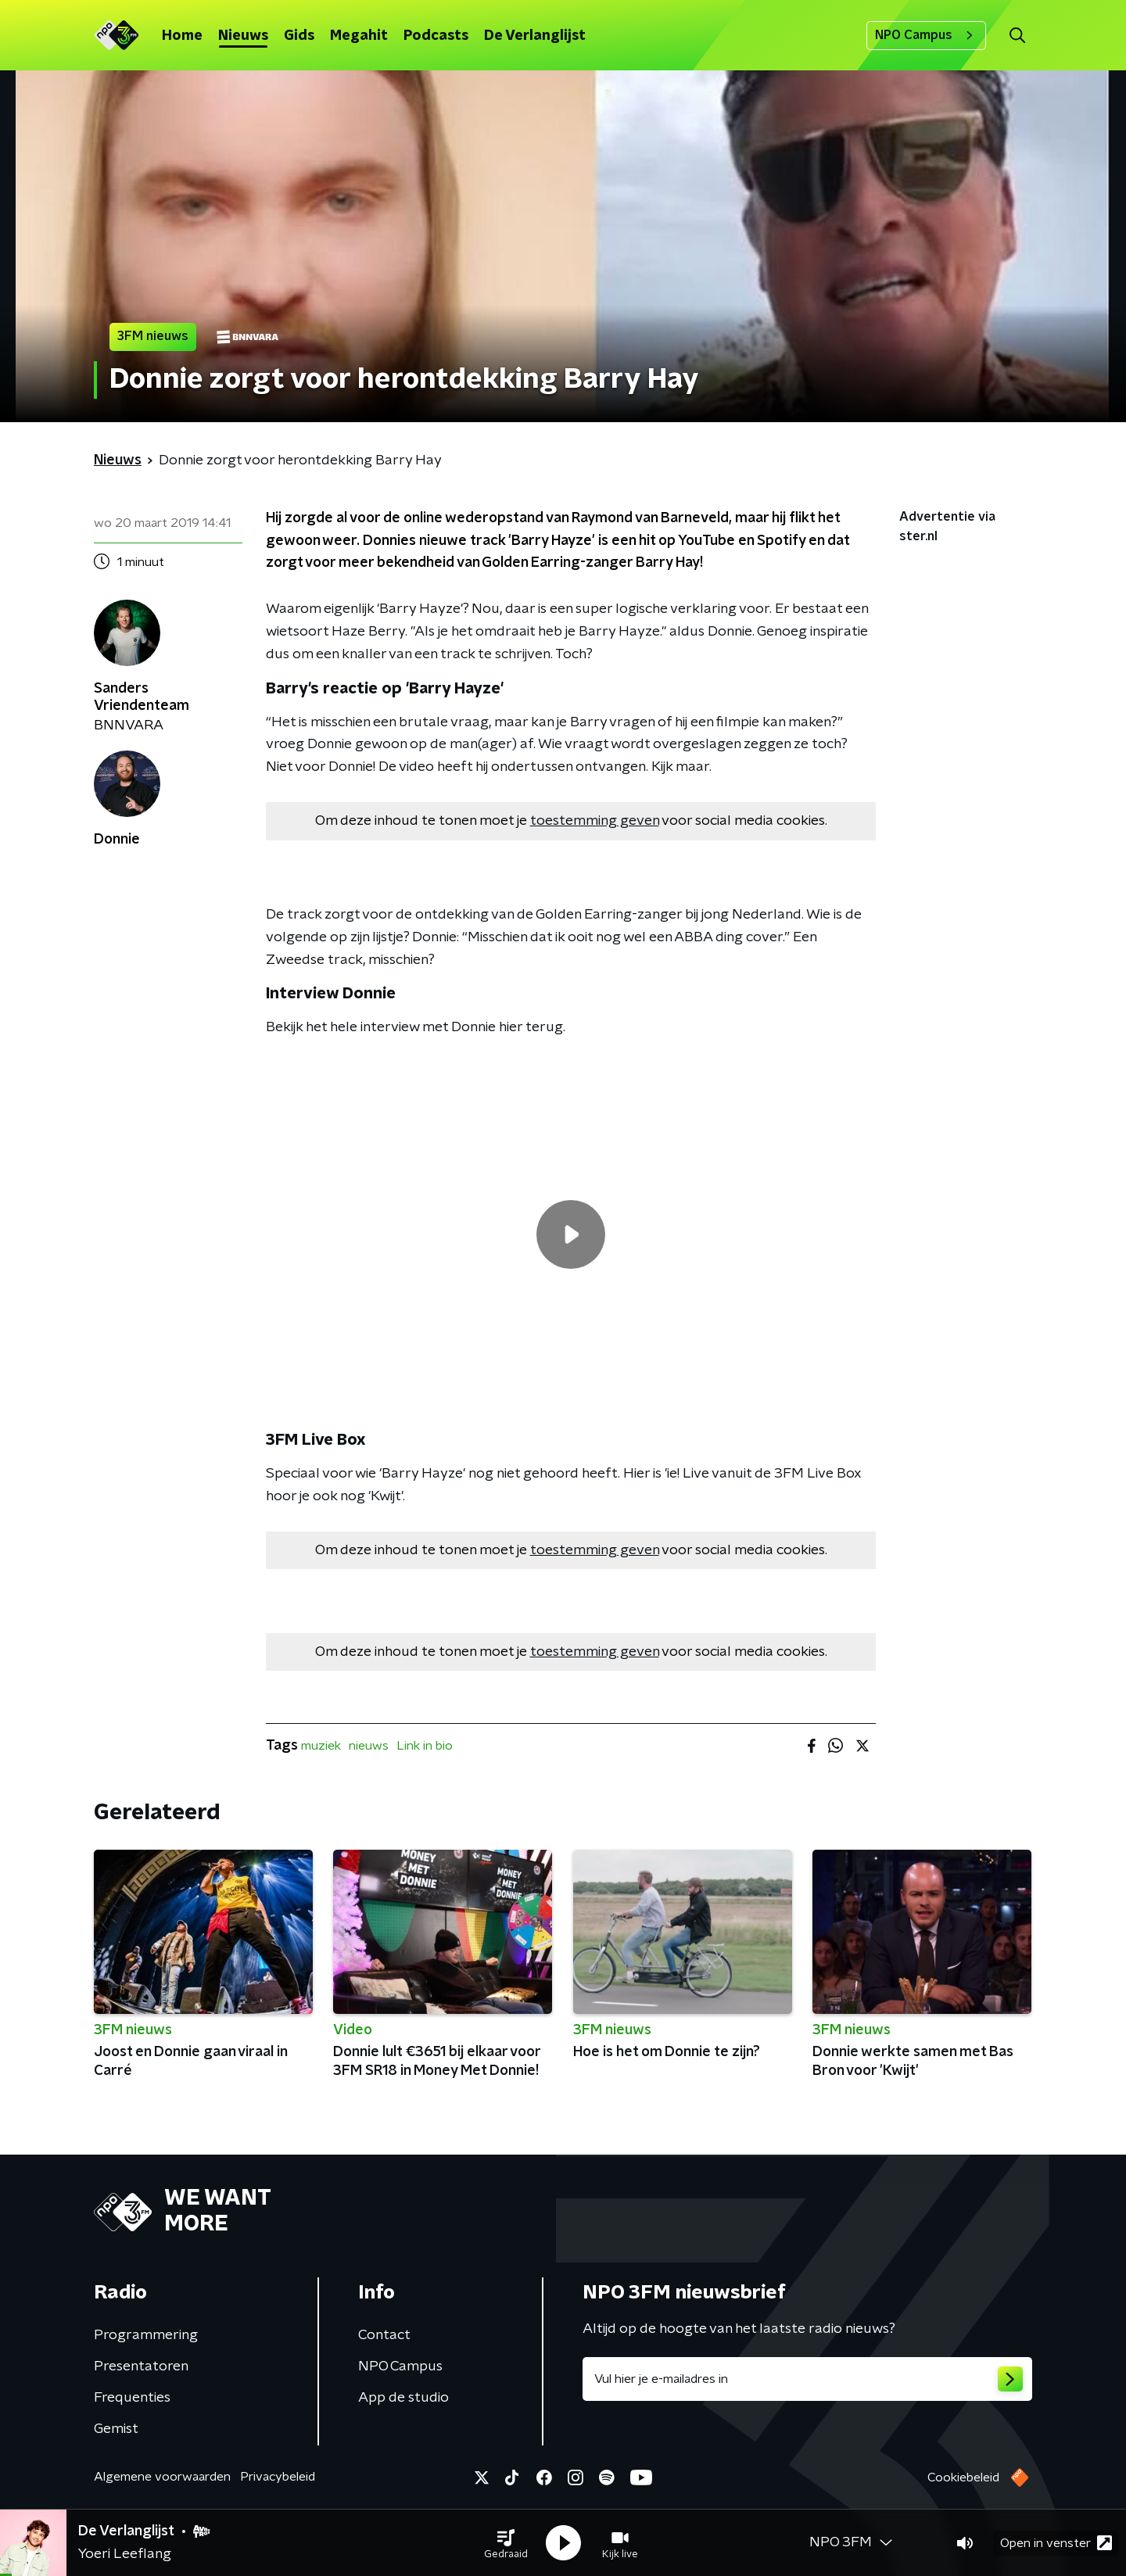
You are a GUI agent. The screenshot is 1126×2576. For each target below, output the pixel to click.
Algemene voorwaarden (162, 2476)
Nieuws (243, 36)
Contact (384, 2335)
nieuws (369, 1745)
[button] (506, 2543)
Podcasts (435, 36)
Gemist (116, 2429)
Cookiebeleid (963, 2477)
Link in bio (424, 1745)
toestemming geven (594, 821)
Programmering (146, 2335)
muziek (321, 1745)
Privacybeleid (277, 2476)
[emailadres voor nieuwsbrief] (807, 2379)
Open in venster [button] (1056, 2542)
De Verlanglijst (535, 36)
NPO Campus (926, 35)
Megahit (359, 36)
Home (182, 36)
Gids (299, 36)
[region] (571, 1234)
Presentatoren (141, 2366)
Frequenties (132, 2398)
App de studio (403, 2398)
